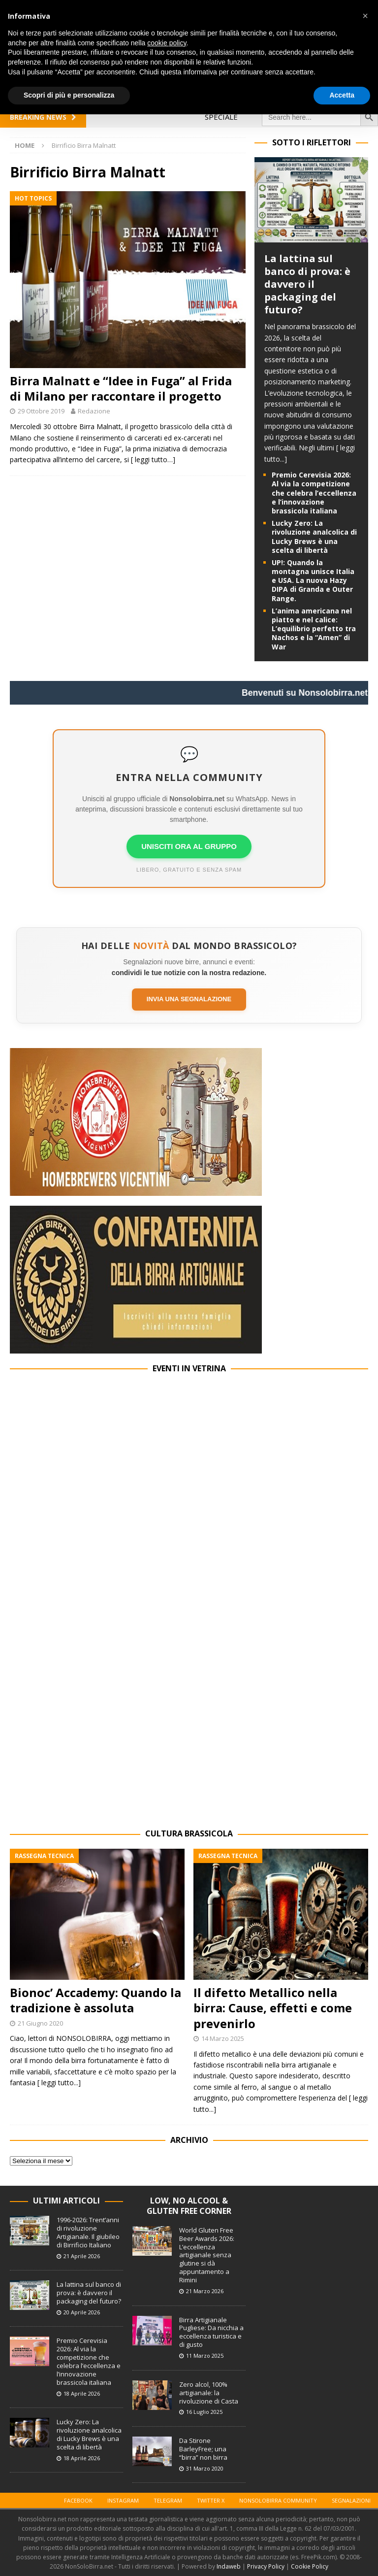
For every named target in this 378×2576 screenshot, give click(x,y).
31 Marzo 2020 (204, 2468)
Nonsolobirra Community (278, 2500)
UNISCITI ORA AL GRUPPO (189, 846)
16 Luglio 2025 (204, 2411)
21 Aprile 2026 (81, 2256)
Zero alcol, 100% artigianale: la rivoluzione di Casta (208, 2393)
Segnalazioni (351, 2500)
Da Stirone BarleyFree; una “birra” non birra (203, 2449)
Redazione (94, 411)
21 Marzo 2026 (204, 2291)
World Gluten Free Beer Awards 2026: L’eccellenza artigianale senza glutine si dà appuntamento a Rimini (206, 2255)
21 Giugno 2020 (40, 2023)
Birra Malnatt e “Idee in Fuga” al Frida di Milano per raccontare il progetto (121, 388)
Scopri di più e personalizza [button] (69, 95)
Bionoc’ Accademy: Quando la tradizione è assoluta (95, 2000)
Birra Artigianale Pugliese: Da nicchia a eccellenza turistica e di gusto (211, 2332)
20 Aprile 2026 (81, 2312)
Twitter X (210, 2500)
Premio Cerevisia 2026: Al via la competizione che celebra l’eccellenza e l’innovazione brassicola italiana (314, 492)
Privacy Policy (265, 2566)
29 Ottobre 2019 (41, 411)
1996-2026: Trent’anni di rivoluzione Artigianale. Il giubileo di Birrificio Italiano (88, 2232)
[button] (365, 16)
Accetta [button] (341, 95)
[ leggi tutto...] (59, 2082)
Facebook (78, 2500)
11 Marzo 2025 (204, 2355)
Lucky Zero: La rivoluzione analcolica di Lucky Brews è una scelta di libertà (314, 536)
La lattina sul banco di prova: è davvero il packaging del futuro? (307, 284)
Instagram (123, 2500)
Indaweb (229, 2566)
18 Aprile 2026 (81, 2393)
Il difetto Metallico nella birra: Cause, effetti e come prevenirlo (272, 2007)
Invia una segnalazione (189, 999)
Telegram (168, 2500)
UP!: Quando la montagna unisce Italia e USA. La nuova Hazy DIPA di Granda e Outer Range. (313, 580)
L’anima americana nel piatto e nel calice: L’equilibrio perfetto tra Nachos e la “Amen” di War (314, 628)
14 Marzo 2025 (222, 2038)
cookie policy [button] (166, 43)
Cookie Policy (309, 2566)
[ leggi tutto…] (153, 459)
